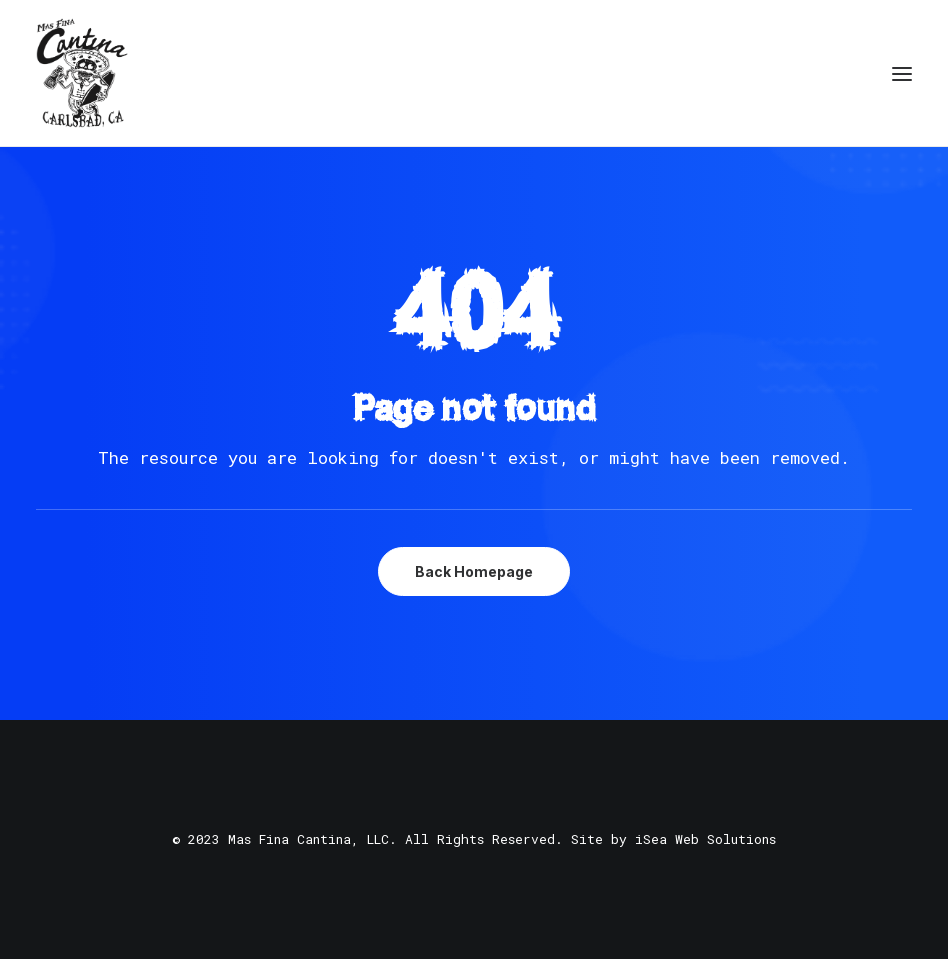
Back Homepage (474, 571)
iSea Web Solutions (705, 839)
